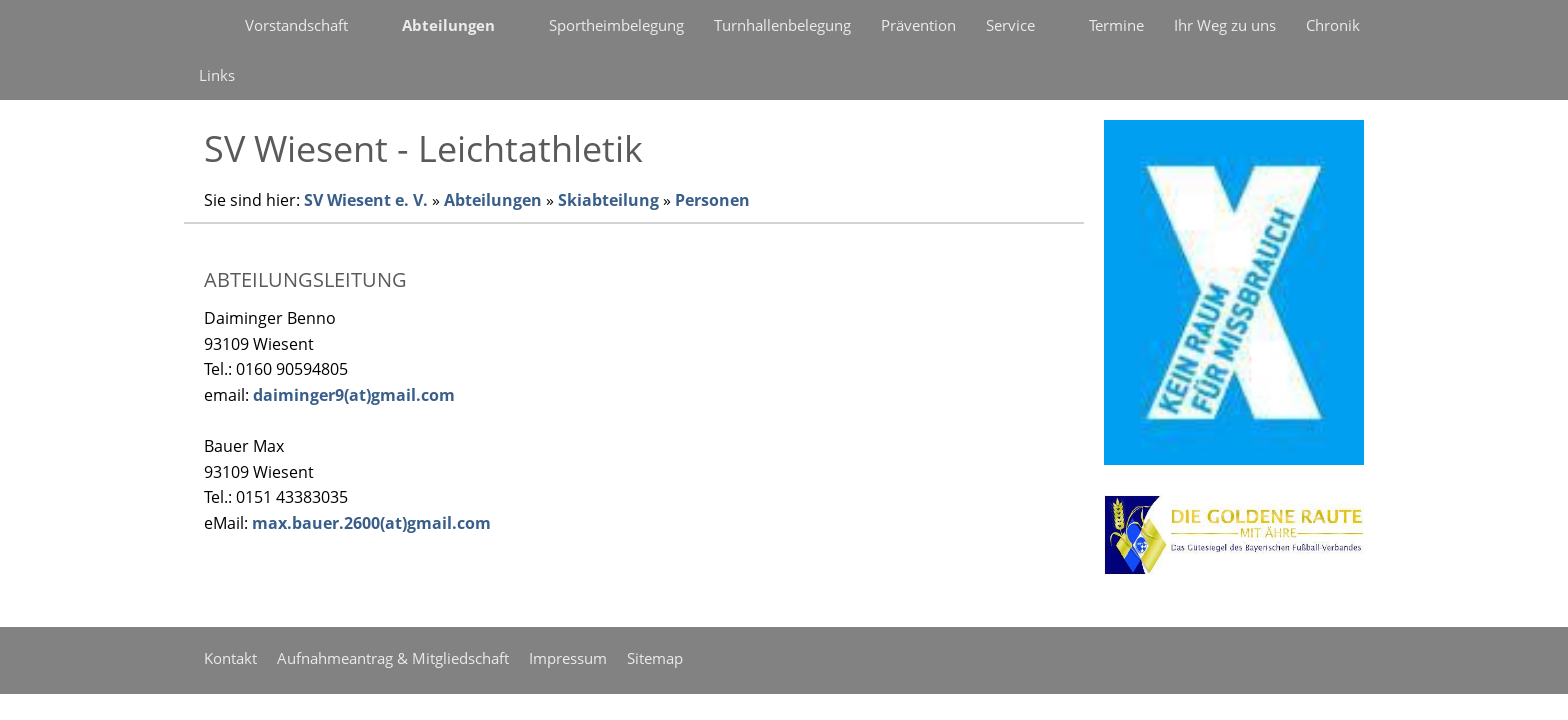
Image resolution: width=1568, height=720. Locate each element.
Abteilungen (493, 200)
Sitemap (655, 658)
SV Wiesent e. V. (366, 200)
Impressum (568, 658)
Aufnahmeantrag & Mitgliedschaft (393, 658)
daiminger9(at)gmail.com (354, 395)
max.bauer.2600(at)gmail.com (371, 523)
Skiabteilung (608, 200)
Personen (712, 200)
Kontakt (230, 658)
